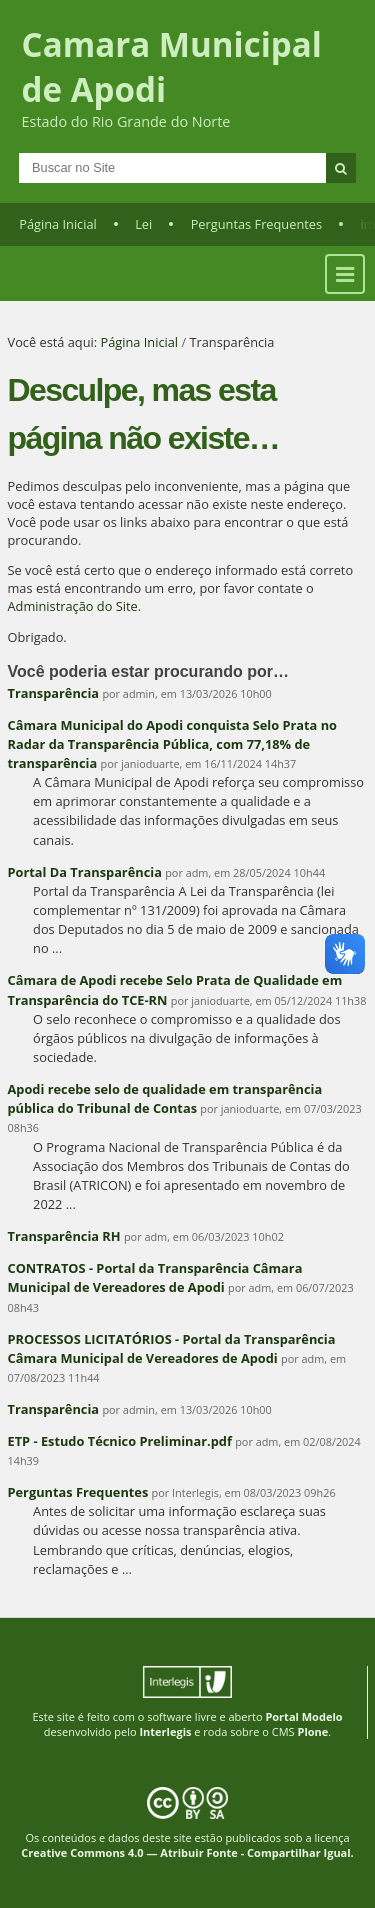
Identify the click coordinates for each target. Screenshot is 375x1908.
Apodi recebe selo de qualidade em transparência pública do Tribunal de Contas (165, 1098)
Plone (312, 1731)
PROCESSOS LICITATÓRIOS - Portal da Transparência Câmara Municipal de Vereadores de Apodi (172, 1348)
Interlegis (165, 1731)
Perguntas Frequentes (256, 224)
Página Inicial (58, 224)
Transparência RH (64, 1236)
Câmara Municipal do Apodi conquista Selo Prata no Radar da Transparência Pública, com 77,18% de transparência (172, 744)
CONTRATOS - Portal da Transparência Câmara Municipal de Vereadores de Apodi (155, 1277)
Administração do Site (73, 606)
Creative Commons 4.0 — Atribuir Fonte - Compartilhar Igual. (187, 1852)
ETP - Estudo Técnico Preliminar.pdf (120, 1441)
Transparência (54, 693)
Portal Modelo (303, 1716)
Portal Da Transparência (85, 872)
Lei (143, 224)
